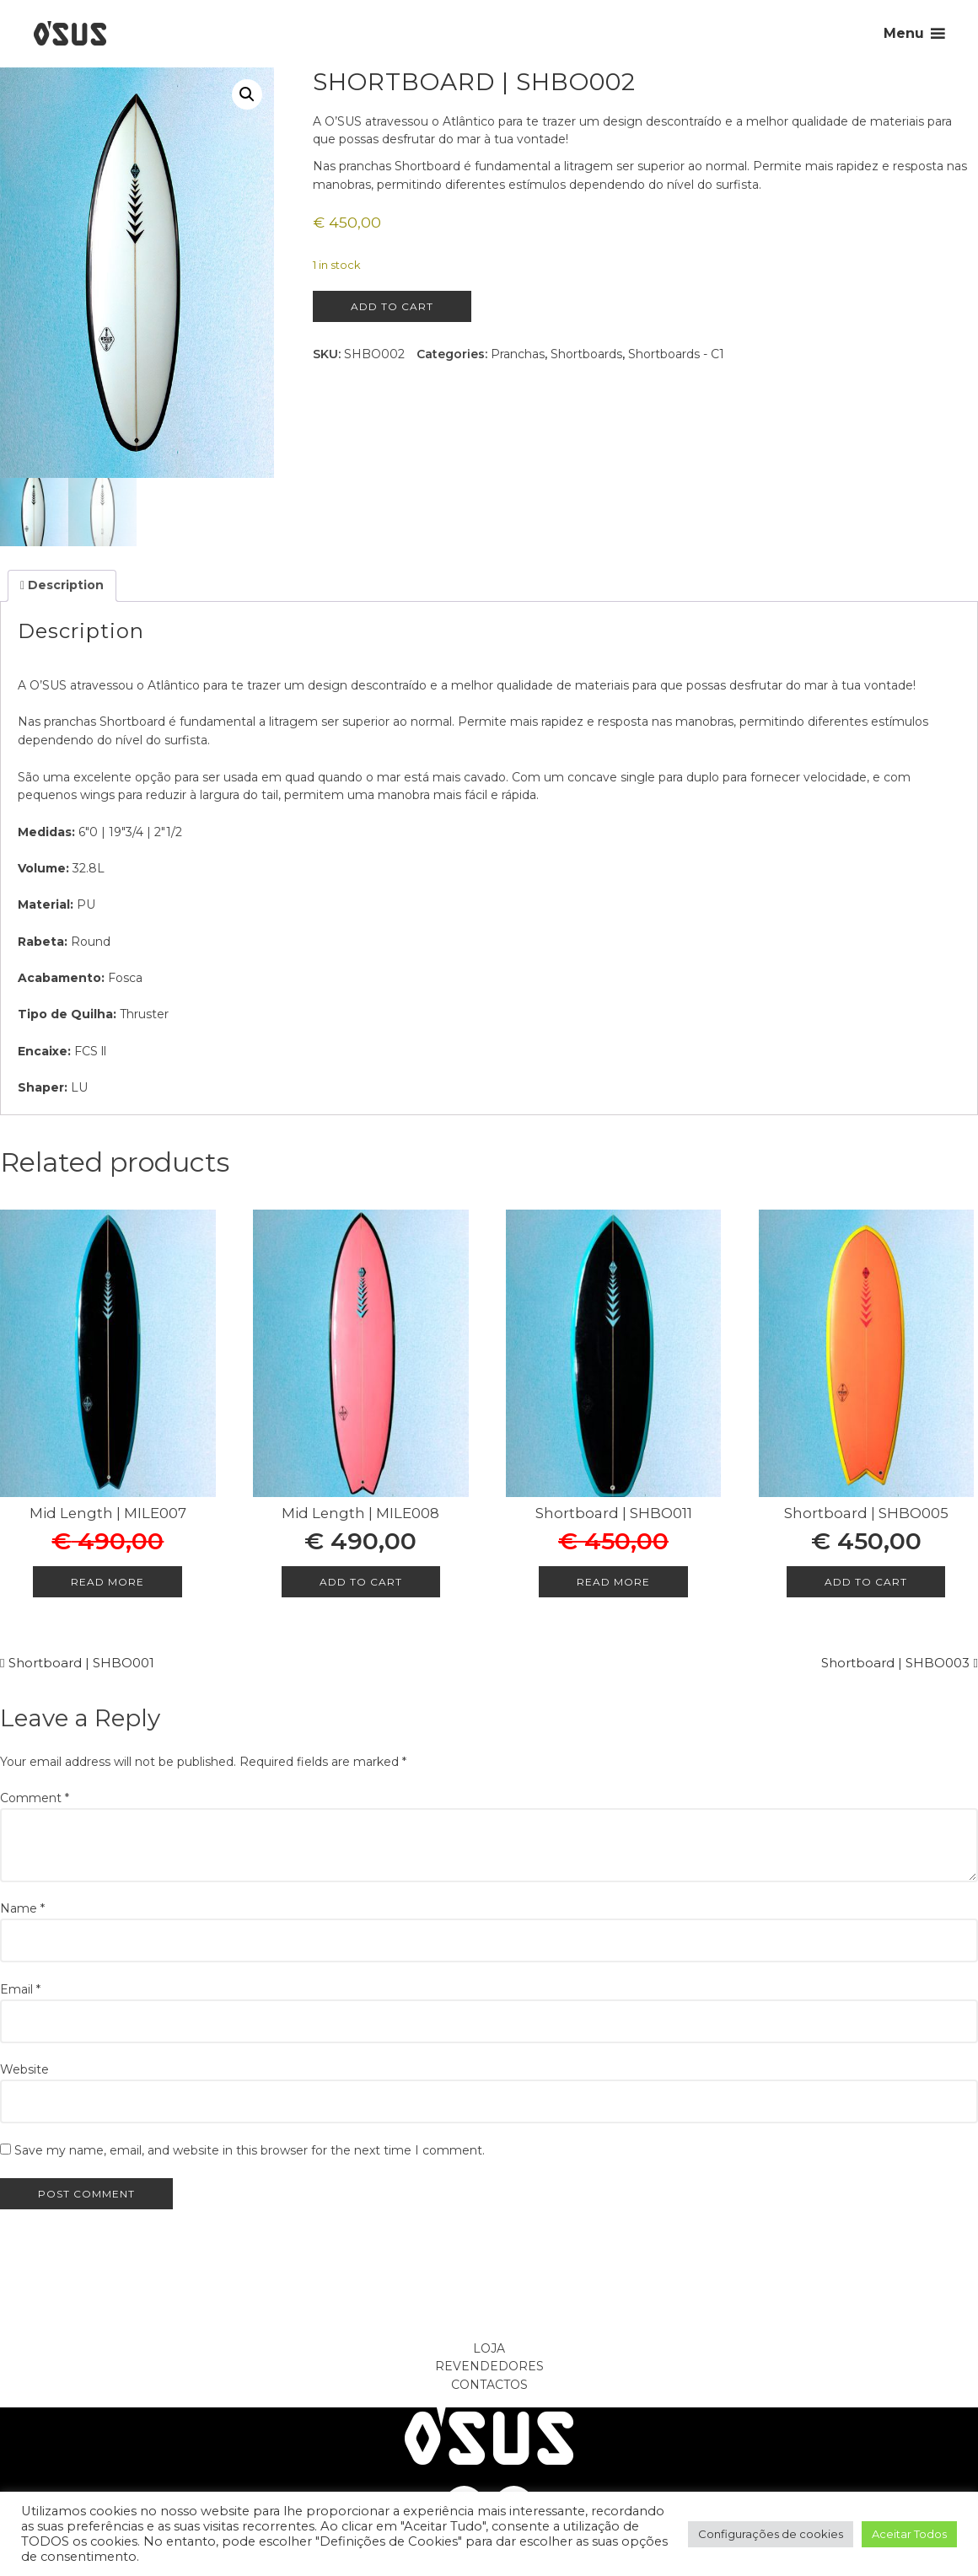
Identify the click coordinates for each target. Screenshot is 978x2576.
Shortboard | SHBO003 (895, 1663)
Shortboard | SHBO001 (81, 1663)
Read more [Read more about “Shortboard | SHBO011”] (613, 1581)
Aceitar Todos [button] (909, 2534)
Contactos (489, 2384)
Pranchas (518, 354)
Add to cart (392, 306)
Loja (489, 2348)
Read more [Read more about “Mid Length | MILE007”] (107, 1581)
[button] (247, 94)
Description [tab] (64, 585)
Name (22, 1908)
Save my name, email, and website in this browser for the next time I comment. (249, 2150)
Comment (34, 1798)
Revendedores (489, 2366)
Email (20, 1989)
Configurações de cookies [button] (770, 2534)
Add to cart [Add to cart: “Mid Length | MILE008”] (361, 1581)
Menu (904, 33)
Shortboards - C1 (676, 354)
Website (24, 2069)
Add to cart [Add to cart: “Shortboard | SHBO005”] (866, 1581)
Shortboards (586, 354)
